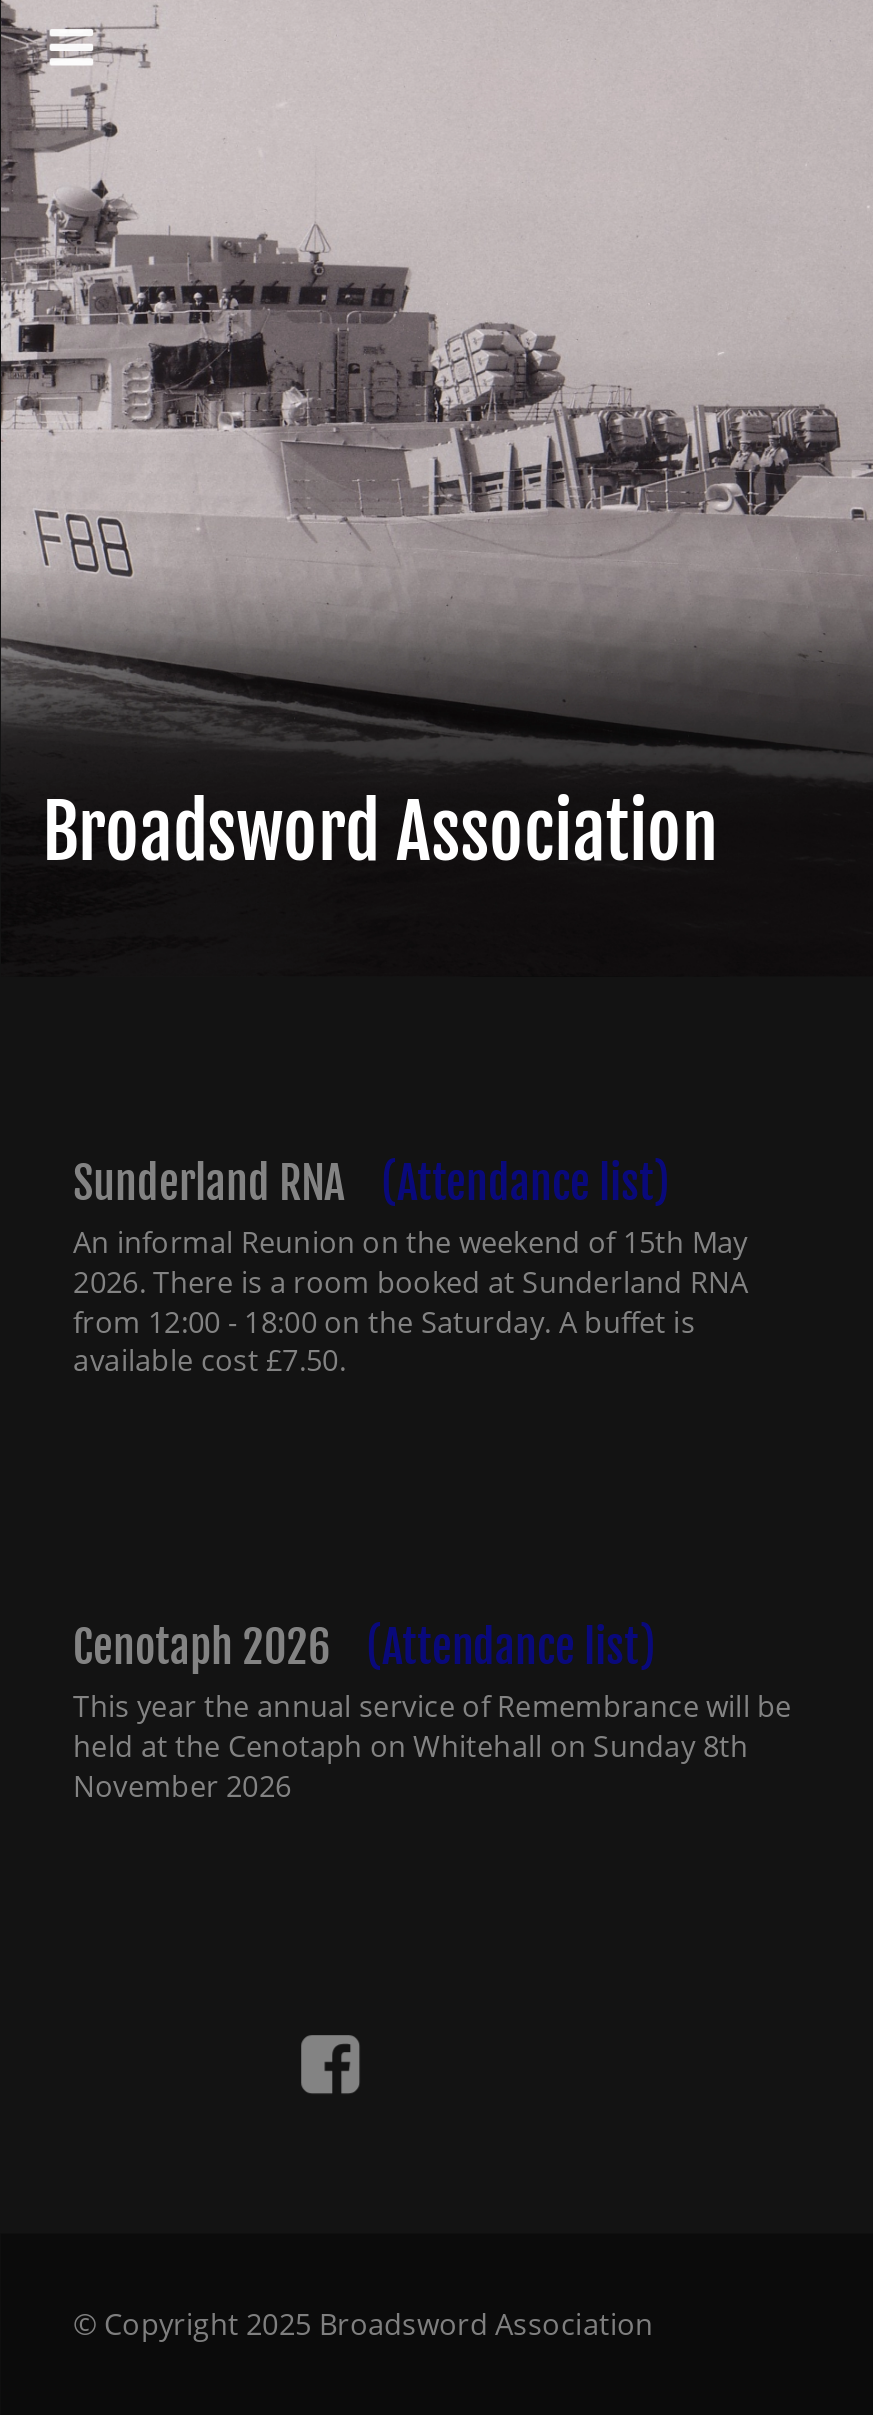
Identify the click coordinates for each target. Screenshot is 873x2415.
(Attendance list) (524, 1183)
